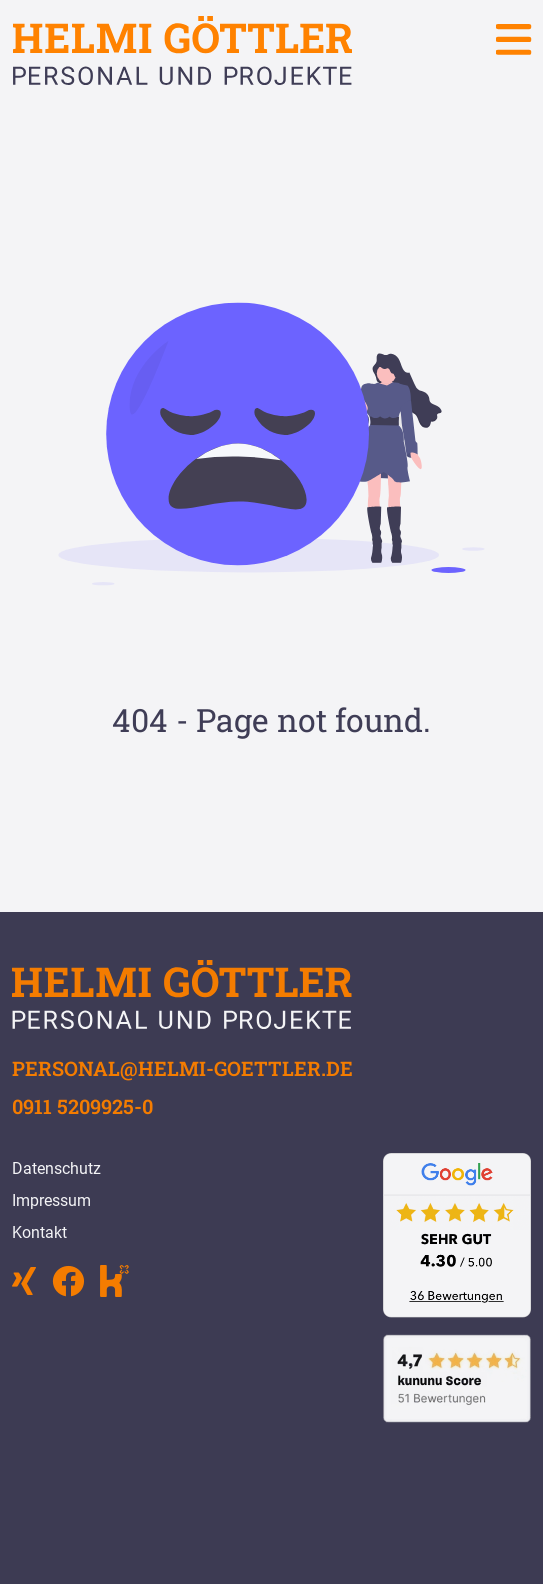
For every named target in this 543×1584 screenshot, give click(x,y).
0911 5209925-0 (82, 1106)
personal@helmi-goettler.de (182, 1068)
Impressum (51, 1200)
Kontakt (39, 1232)
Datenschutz (56, 1168)
